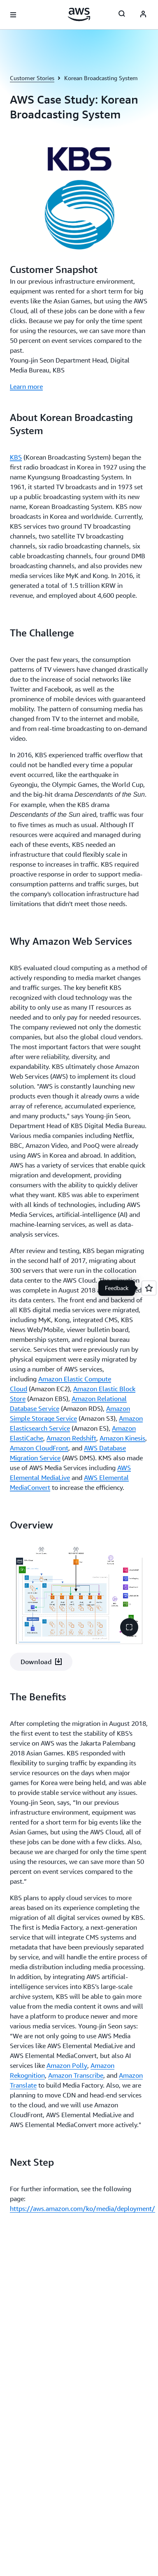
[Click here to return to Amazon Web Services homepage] (79, 14)
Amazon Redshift (71, 1438)
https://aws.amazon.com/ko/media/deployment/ (82, 2208)
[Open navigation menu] (13, 14)
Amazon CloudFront (39, 1448)
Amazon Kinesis (122, 1438)
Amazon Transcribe (75, 2075)
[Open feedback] (149, 1288)
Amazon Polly (66, 2065)
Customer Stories (32, 77)
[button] (129, 1627)
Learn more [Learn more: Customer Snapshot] (26, 386)
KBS (16, 457)
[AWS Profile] (143, 15)
